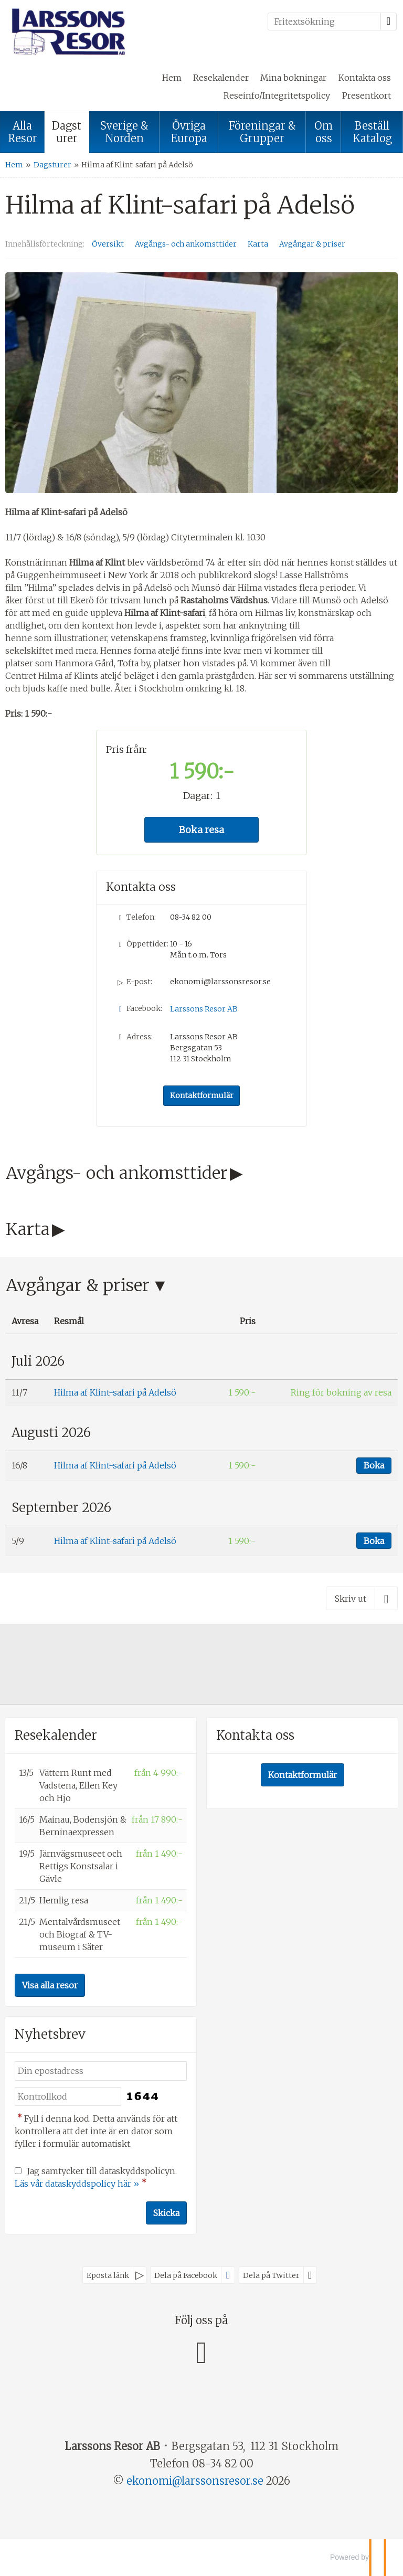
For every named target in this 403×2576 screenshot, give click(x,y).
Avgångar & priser (78, 1285)
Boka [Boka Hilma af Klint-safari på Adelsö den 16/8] (374, 1465)
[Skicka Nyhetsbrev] (166, 2212)
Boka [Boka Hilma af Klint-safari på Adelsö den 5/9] (374, 1541)
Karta (28, 1229)
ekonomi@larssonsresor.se (220, 981)
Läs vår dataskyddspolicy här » (77, 2183)
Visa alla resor (50, 1985)
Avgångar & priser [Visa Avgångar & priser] (312, 244)
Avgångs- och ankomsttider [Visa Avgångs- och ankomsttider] (186, 244)
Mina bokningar (293, 77)
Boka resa (201, 830)
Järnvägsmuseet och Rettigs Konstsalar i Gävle (80, 1866)
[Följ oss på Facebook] (201, 2350)
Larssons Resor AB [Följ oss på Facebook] (204, 1009)
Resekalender (221, 77)
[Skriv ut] (362, 1598)
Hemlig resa (63, 1900)
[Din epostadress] (101, 2071)
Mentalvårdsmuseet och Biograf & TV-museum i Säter (79, 1934)
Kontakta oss (364, 77)
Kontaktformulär (202, 1095)
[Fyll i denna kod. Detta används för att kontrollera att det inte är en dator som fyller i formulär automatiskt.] (68, 2096)
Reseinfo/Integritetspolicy (277, 95)
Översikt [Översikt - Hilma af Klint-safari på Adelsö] (108, 244)
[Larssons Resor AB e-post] (194, 2480)
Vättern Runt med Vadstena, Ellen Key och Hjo (78, 1785)
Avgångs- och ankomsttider (117, 1173)
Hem (172, 77)
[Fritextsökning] (324, 21)
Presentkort (366, 95)
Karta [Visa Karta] (258, 244)
